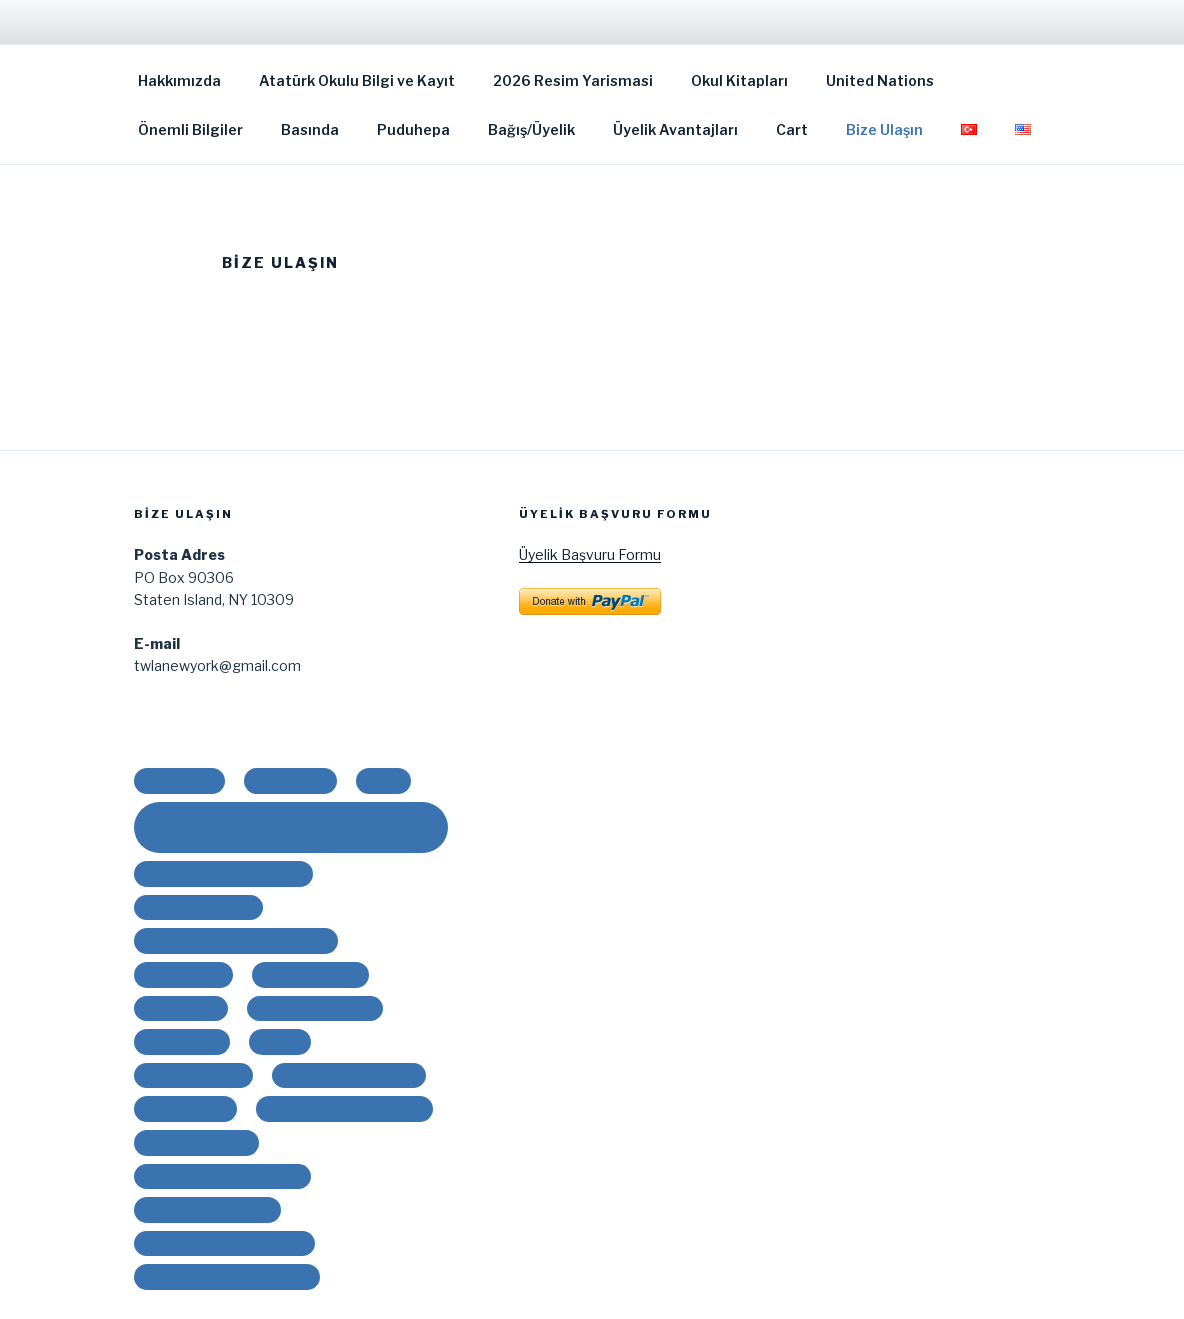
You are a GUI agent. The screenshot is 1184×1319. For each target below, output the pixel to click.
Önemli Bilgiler (190, 129)
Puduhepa (413, 129)
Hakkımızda (179, 80)
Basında (310, 129)
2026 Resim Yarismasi (573, 80)
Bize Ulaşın (884, 129)
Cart (792, 129)
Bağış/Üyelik (531, 129)
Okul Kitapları (739, 80)
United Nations (880, 80)
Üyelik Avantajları (675, 129)
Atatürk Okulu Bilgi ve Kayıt (357, 80)
